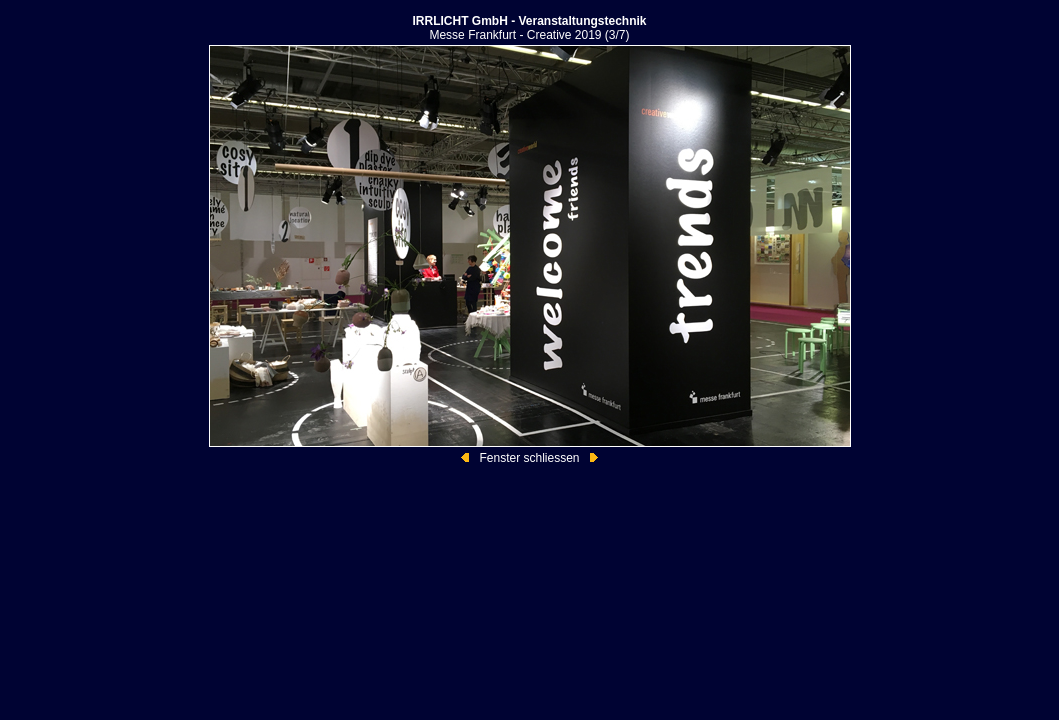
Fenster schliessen (529, 458)
